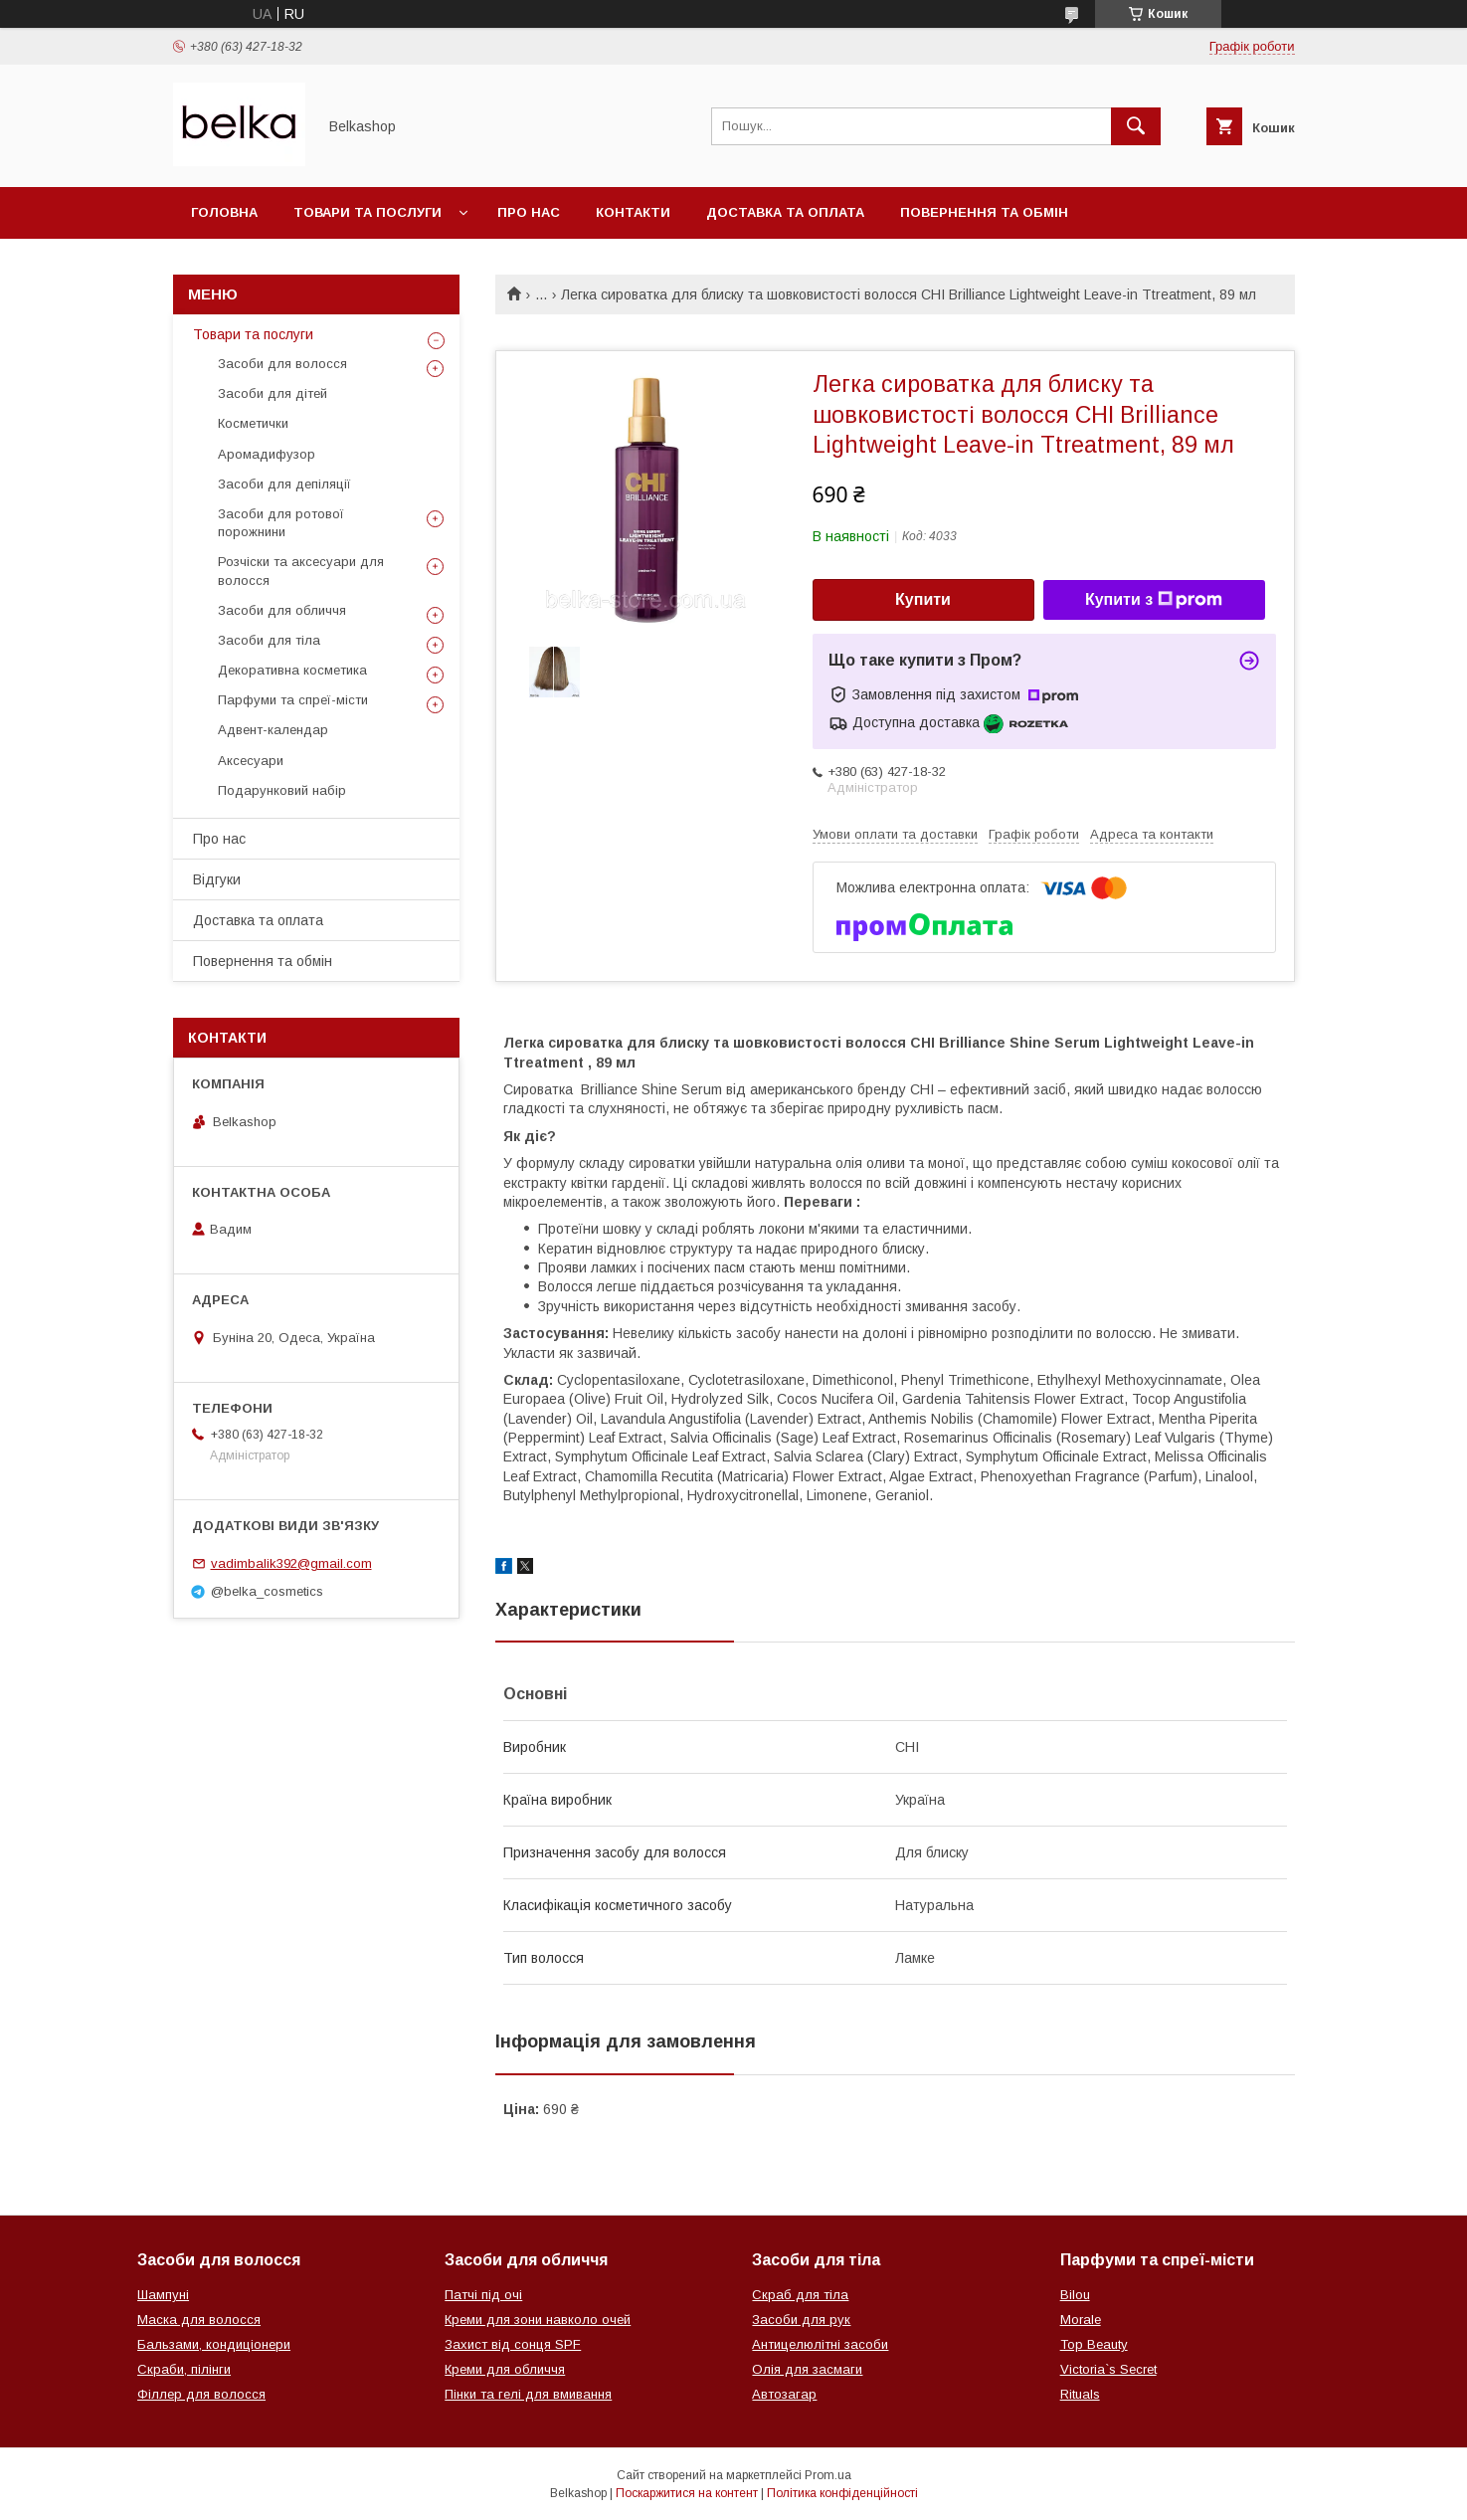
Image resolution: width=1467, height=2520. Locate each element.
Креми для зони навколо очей (538, 2319)
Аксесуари (250, 760)
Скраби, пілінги (184, 2369)
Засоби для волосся (282, 363)
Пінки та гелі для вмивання (528, 2394)
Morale (1080, 2319)
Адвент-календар (273, 729)
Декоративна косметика (292, 670)
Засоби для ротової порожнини (281, 522)
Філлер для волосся (201, 2394)
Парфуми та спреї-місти (293, 699)
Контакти (633, 212)
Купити (923, 599)
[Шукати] (1136, 126)
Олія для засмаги (807, 2369)
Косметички (253, 423)
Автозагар (784, 2394)
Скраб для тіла (800, 2294)
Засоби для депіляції (284, 484)
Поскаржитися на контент (687, 2493)
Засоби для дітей (272, 393)
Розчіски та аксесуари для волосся (301, 570)
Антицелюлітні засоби (820, 2344)
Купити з (1153, 600)
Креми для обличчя (505, 2369)
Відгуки (217, 879)
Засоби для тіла (269, 640)
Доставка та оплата (785, 212)
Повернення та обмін (984, 212)
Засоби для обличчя (282, 610)
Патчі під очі (483, 2294)
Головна (224, 212)
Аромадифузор (266, 454)
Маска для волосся (199, 2319)
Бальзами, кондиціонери (213, 2344)
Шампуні (163, 2294)
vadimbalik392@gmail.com (291, 1563)
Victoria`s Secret (1108, 2369)
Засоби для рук (801, 2319)
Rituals (1080, 2394)
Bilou (1075, 2294)
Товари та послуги (367, 212)
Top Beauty (1094, 2344)
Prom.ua (828, 2475)
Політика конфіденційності (842, 2493)
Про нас (528, 212)
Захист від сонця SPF (513, 2344)
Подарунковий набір (282, 790)
